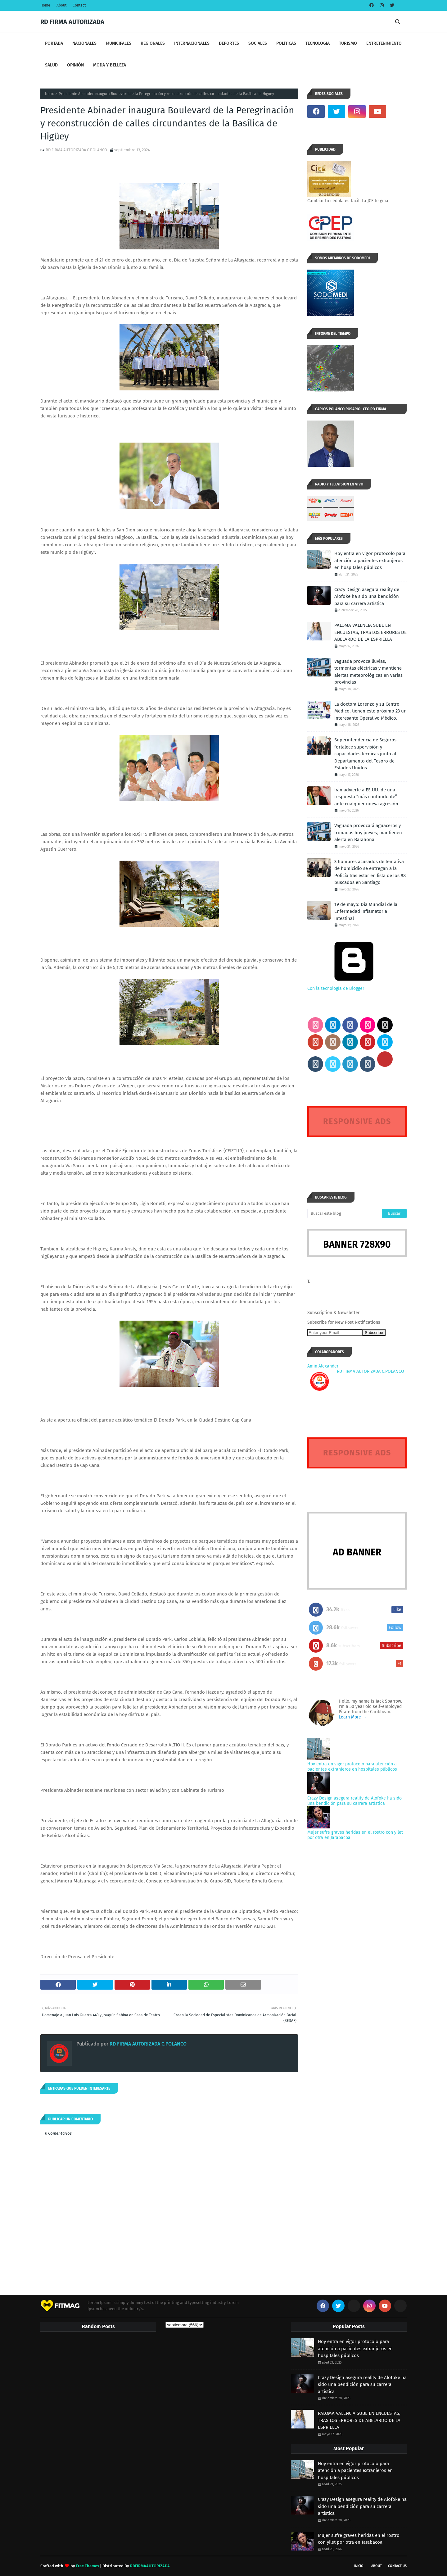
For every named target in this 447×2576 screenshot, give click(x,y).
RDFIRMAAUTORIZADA (150, 2566)
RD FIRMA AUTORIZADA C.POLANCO (76, 150)
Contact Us (397, 2566)
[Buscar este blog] (344, 1213)
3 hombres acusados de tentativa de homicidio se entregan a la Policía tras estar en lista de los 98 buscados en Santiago (370, 872)
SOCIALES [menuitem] (257, 43)
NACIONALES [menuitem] (84, 43)
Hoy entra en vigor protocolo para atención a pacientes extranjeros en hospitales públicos (369, 560)
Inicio (49, 94)
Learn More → (353, 1717)
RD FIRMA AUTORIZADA (72, 21)
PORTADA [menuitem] (54, 43)
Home (45, 5)
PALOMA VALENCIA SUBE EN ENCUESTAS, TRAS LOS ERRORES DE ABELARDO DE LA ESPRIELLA (370, 632)
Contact (79, 5)
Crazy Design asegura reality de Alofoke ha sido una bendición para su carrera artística (366, 596)
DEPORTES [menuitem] (229, 43)
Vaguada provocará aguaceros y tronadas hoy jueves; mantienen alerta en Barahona (368, 832)
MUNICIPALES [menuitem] (118, 43)
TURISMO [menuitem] (348, 43)
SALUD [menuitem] (51, 65)
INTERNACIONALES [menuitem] (192, 43)
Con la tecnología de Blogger (353, 986)
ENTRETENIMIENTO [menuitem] (384, 43)
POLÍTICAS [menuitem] (286, 43)
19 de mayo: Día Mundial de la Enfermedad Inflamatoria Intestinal (365, 911)
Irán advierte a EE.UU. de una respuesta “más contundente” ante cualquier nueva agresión (366, 797)
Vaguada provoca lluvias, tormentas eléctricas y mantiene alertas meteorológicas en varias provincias (368, 671)
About (61, 5)
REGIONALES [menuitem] (153, 43)
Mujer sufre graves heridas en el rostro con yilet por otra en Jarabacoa (359, 2539)
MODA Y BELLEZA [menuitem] (109, 65)
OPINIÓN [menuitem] (75, 65)
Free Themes (87, 2566)
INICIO (358, 2566)
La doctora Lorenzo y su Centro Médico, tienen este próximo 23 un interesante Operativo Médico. (370, 711)
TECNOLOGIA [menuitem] (317, 43)
